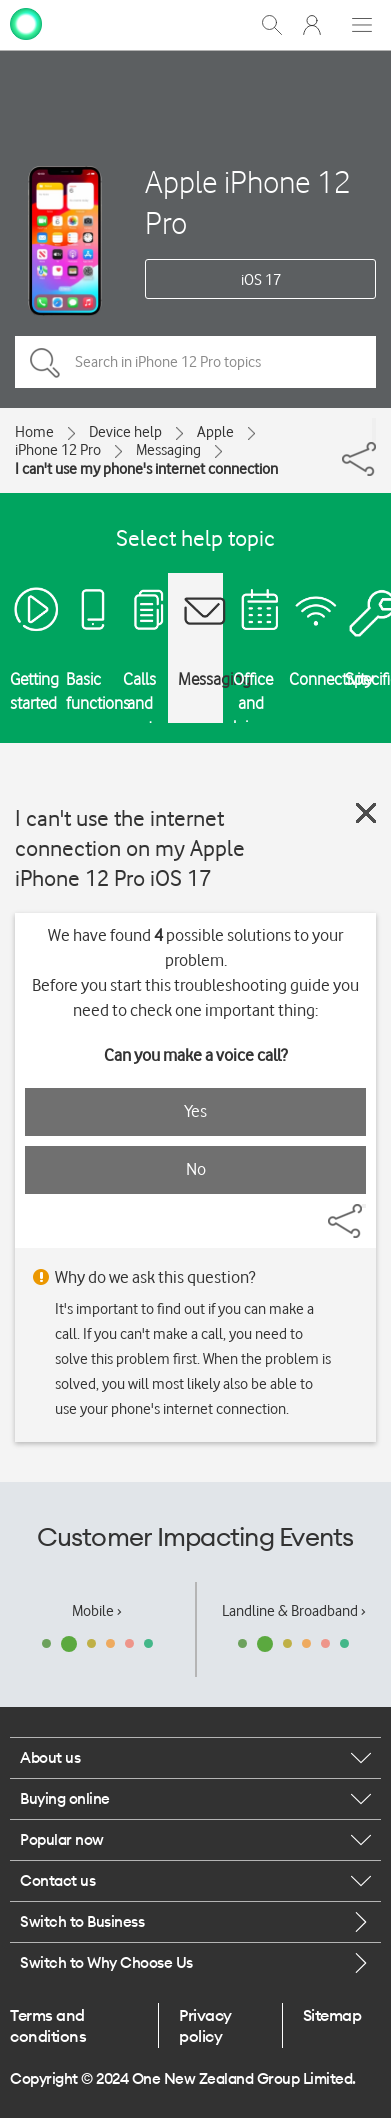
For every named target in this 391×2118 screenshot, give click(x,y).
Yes (195, 1111)
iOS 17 (261, 280)
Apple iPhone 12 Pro (248, 202)
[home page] (26, 23)
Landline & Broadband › (294, 1611)
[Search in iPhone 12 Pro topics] (195, 362)
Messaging (168, 450)
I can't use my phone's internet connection (146, 469)
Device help (125, 432)
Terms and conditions (48, 2025)
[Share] (374, 430)
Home (34, 432)
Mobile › (97, 1611)
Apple (215, 432)
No (196, 1169)
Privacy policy (205, 2025)
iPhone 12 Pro (58, 450)
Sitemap (332, 2015)
